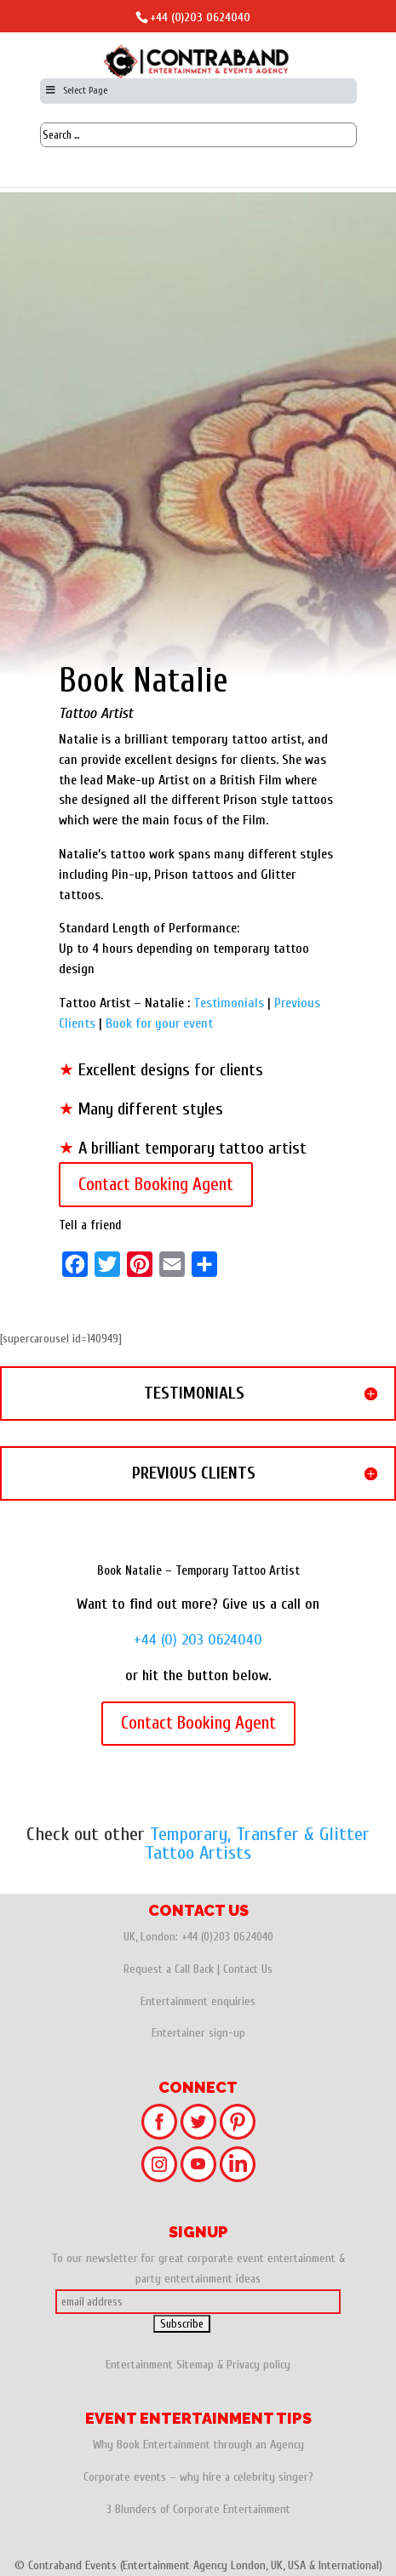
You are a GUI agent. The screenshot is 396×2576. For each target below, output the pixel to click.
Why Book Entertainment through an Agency (198, 2444)
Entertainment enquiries (198, 2001)
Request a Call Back (168, 1969)
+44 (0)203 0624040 (200, 17)
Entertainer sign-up (198, 2033)
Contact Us (248, 1969)
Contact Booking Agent (155, 1184)
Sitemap (195, 2364)
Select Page (76, 90)
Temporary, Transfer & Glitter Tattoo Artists (257, 1843)
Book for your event (159, 1023)
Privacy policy (258, 2364)
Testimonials (228, 1003)
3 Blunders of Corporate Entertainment (198, 2509)
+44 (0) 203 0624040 (198, 1640)
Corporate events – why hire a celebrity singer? (198, 2477)
